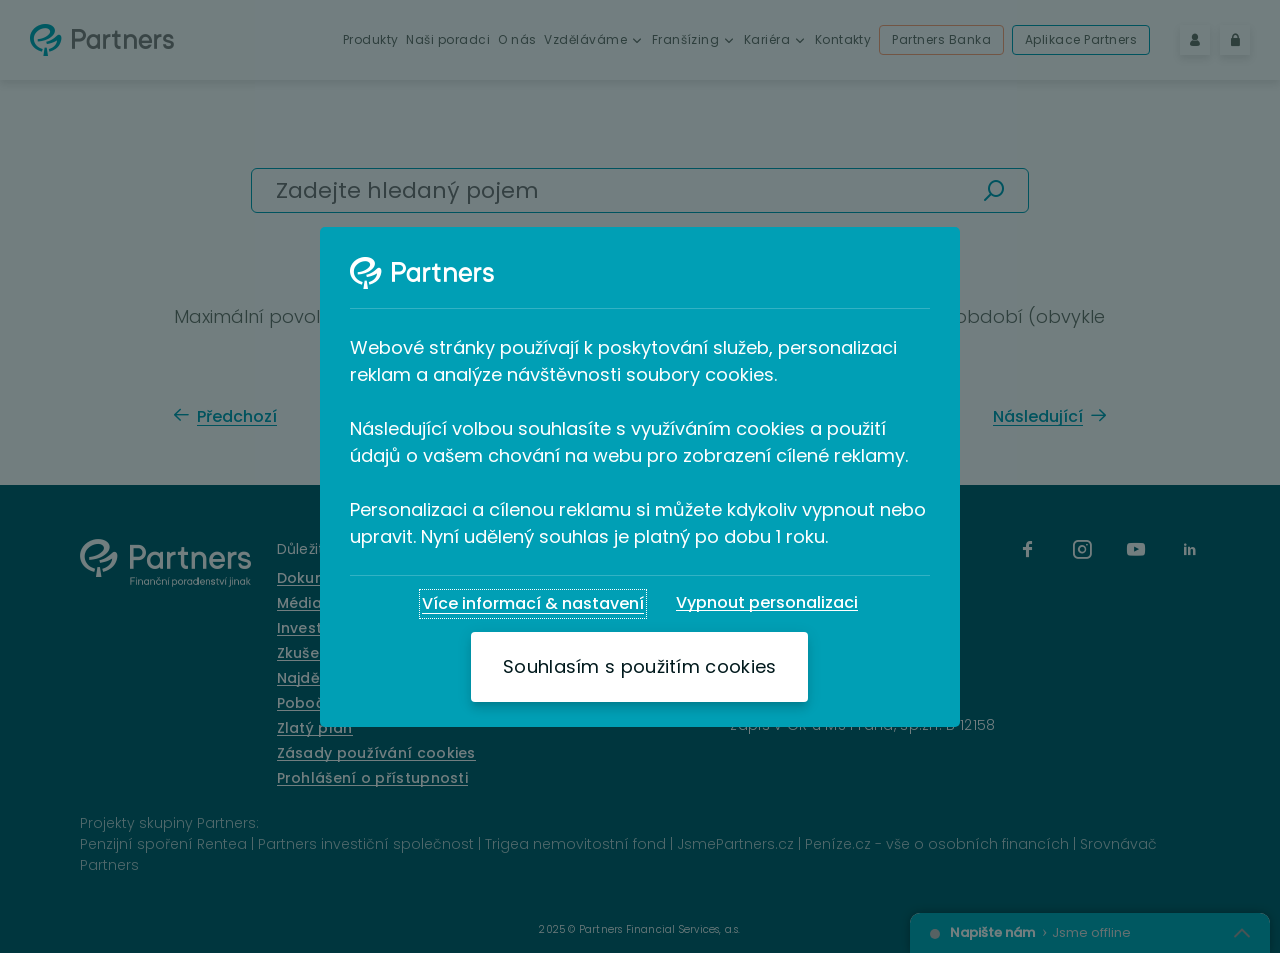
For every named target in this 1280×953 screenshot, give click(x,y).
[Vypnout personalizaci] (767, 603)
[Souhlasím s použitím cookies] (639, 667)
